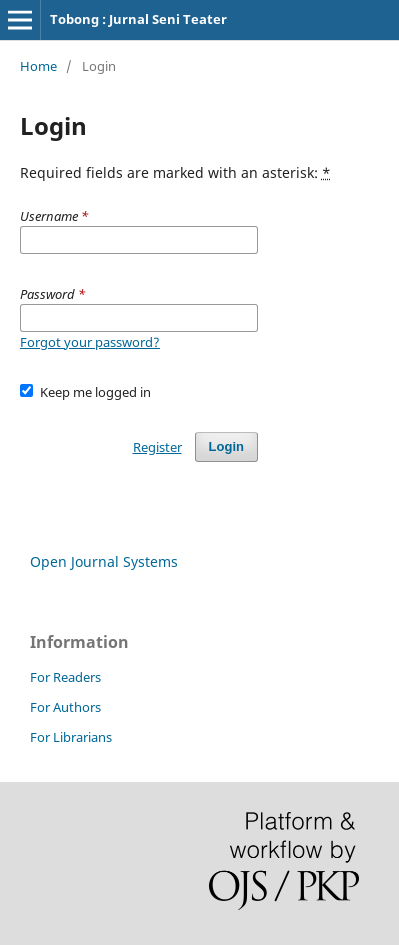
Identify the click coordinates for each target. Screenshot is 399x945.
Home (38, 66)
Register (157, 447)
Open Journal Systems (104, 561)
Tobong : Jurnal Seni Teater (138, 19)
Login (226, 446)
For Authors (65, 707)
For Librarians (71, 737)
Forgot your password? (90, 342)
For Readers (65, 677)
